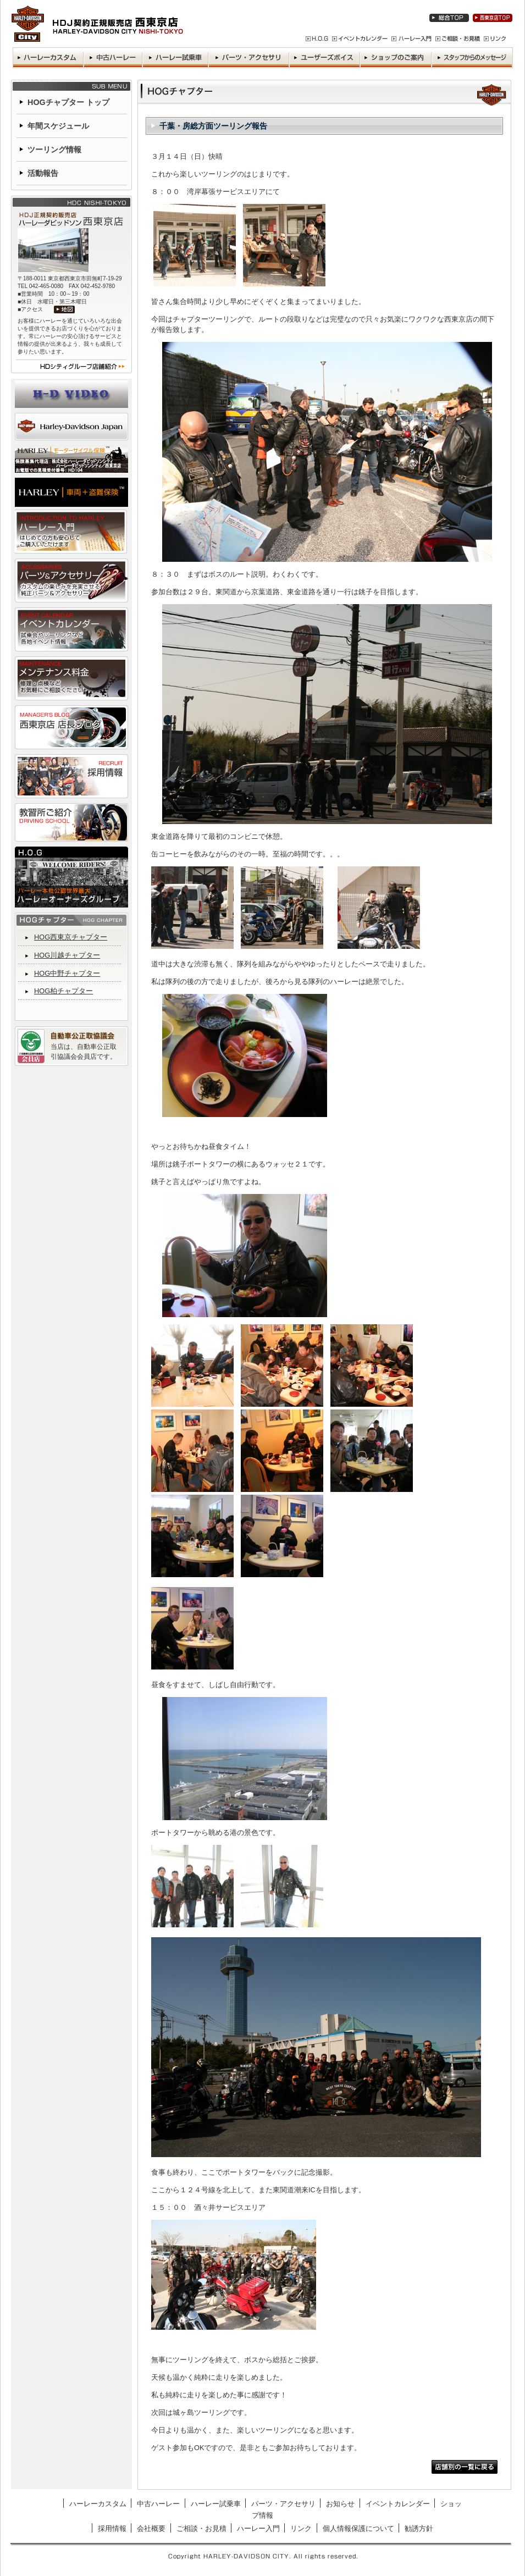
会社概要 (151, 2528)
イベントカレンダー (398, 2504)
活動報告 (42, 173)
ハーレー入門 (258, 2528)
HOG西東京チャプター (70, 937)
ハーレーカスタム (97, 2504)
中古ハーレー (158, 2504)
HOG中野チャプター (67, 973)
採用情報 (112, 2528)
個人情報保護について (358, 2528)
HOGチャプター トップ (68, 102)
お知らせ (340, 2504)
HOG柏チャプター (63, 991)
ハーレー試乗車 (216, 2504)
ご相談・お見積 (201, 2528)
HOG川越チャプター (67, 955)
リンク (301, 2528)
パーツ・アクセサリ (283, 2504)
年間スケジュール (58, 125)
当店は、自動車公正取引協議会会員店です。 (84, 1051)
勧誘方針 (419, 2528)
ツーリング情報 (54, 149)
